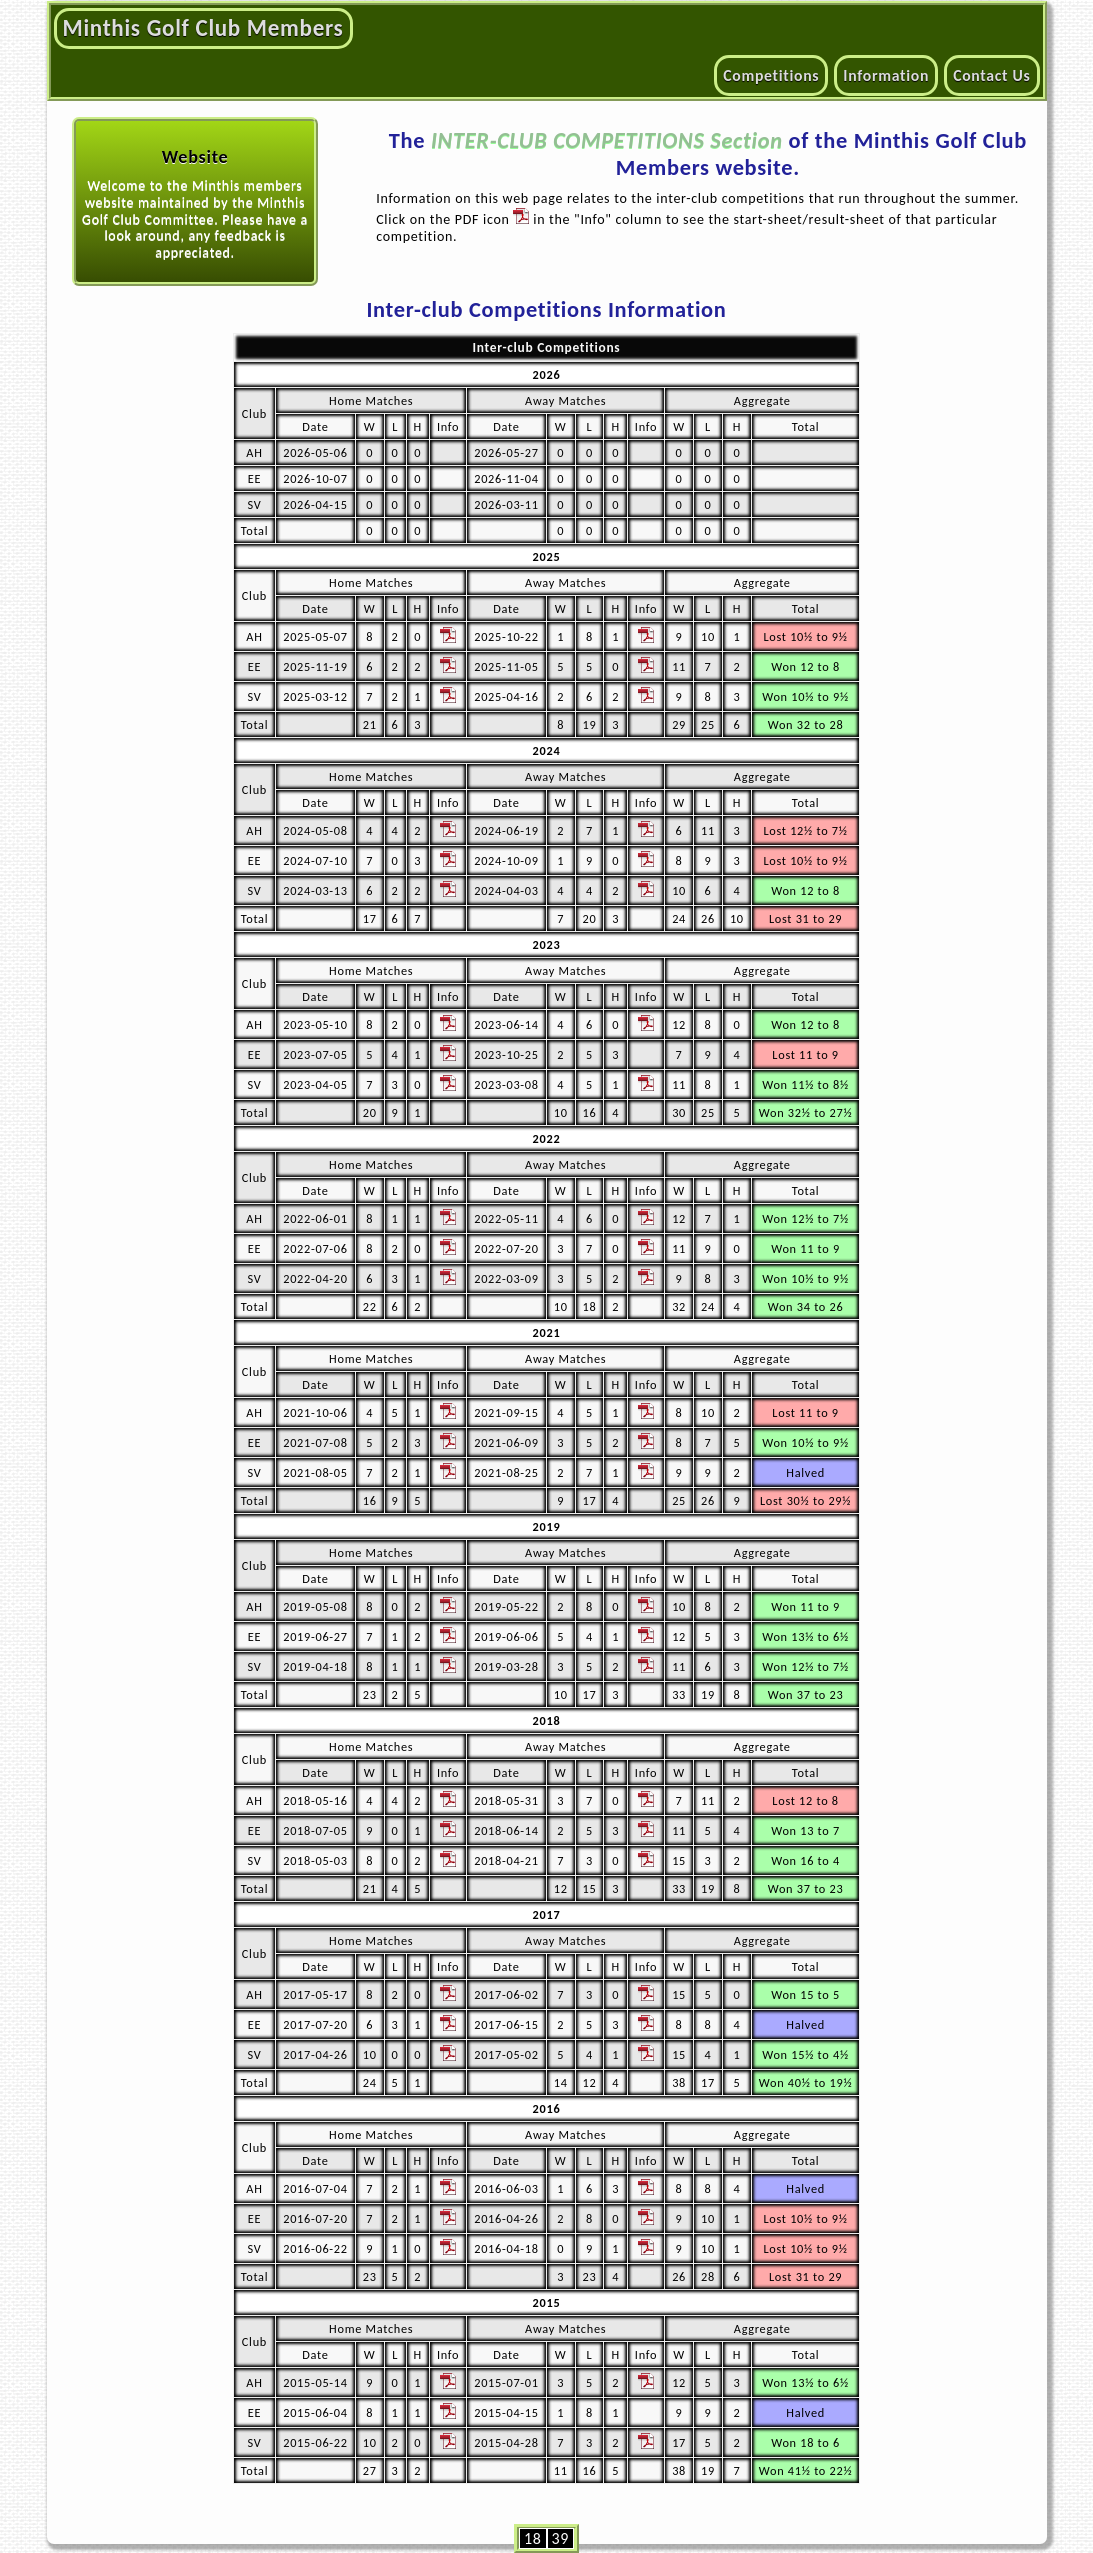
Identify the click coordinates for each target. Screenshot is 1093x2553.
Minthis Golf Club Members (203, 28)
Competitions (771, 75)
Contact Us (991, 75)
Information (886, 75)
